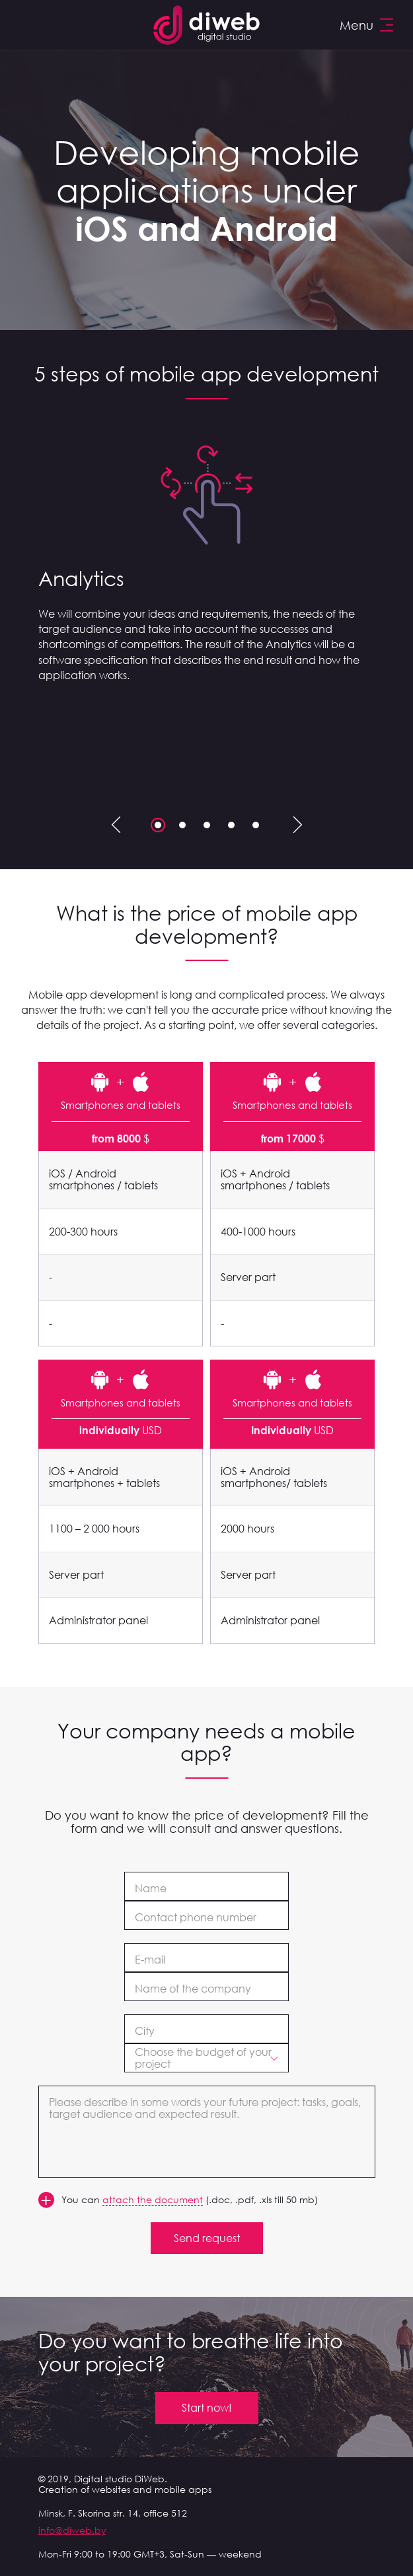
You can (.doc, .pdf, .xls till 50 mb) (189, 2200)
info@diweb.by (72, 2530)
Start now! (207, 2407)
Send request (207, 2238)
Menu (366, 25)
